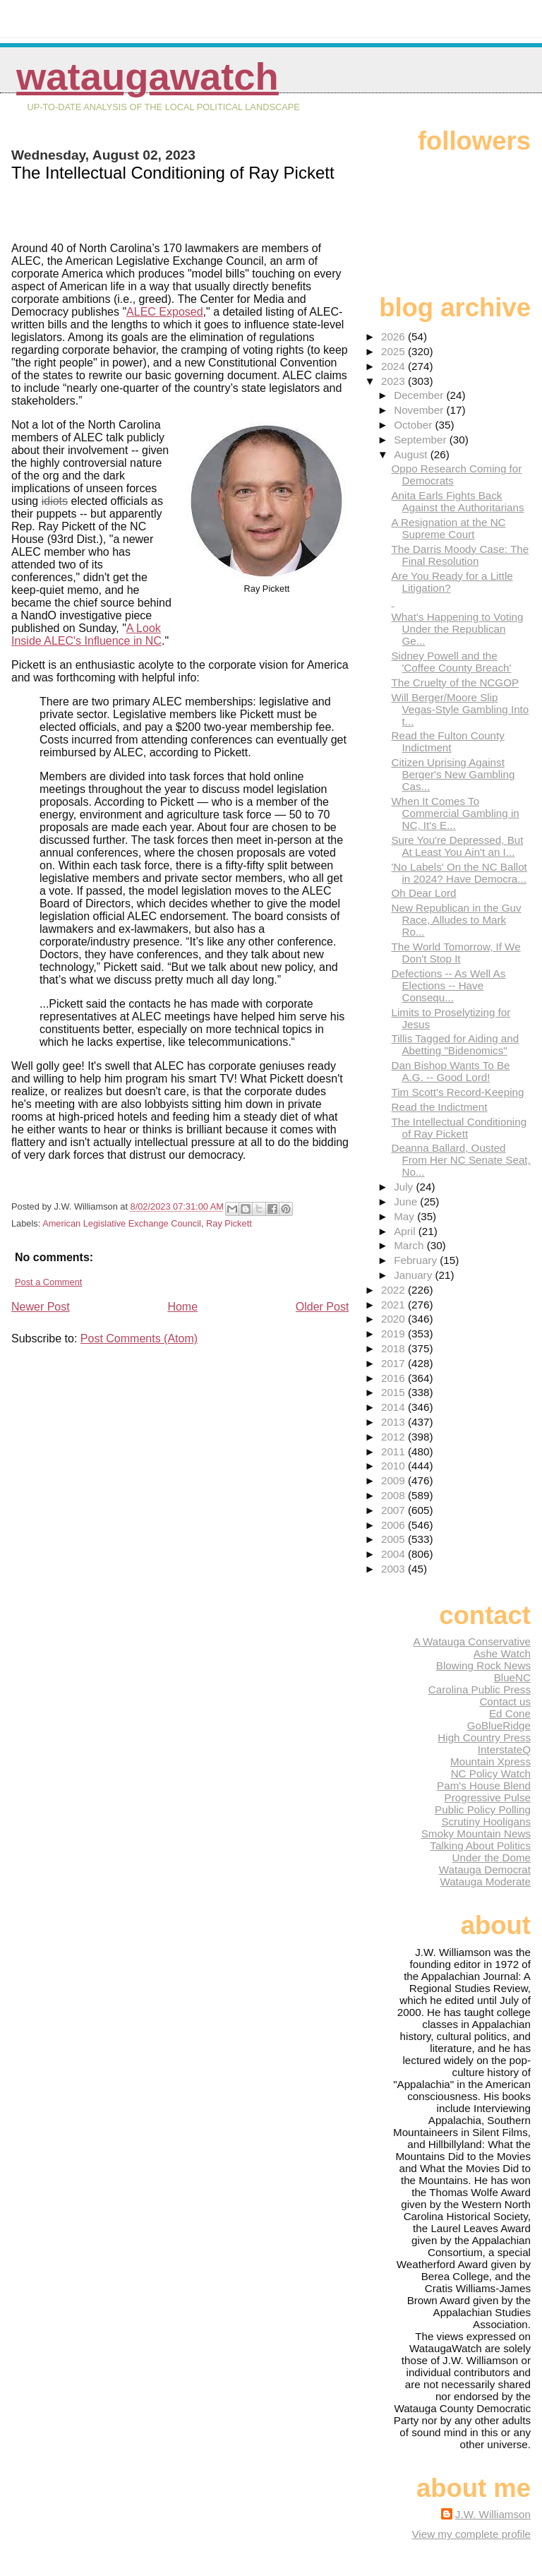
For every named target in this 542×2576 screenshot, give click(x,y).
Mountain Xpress (490, 1761)
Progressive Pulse (488, 1797)
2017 (394, 1363)
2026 (394, 336)
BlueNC (512, 1677)
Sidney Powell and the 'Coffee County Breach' (451, 662)
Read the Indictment (439, 1107)
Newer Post (40, 1307)
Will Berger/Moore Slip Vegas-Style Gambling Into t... (460, 709)
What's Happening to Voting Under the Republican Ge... (457, 629)
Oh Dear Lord (423, 893)
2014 (394, 1407)
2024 (394, 366)
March (410, 1245)
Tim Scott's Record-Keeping (457, 1092)
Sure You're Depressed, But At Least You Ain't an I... (457, 846)
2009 (394, 1480)
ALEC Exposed (164, 312)
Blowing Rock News (483, 1665)
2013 (394, 1422)
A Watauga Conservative (472, 1641)
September (422, 440)
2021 (394, 1305)
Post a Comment (48, 1282)
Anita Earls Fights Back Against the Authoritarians (457, 501)
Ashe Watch (502, 1653)
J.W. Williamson (493, 2514)
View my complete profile (471, 2534)
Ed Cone (510, 1713)
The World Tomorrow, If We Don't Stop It (455, 953)
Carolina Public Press (479, 1689)
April (406, 1231)
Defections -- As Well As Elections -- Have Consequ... (448, 985)
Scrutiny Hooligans (486, 1821)
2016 (394, 1378)
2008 (394, 1495)
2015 (394, 1392)
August (412, 454)
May (405, 1216)
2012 (394, 1437)
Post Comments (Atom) (139, 1338)
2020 (394, 1319)
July (405, 1187)
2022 (394, 1290)
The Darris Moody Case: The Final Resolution (460, 555)
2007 (394, 1510)
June (407, 1201)
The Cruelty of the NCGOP (455, 682)
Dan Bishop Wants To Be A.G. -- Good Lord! (450, 1071)
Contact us (505, 1701)
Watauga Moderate (485, 1882)
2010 (394, 1466)
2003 (394, 1569)
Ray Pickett (229, 1223)
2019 (394, 1334)
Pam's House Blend (484, 1785)
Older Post (322, 1307)
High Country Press (484, 1737)
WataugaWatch (147, 76)
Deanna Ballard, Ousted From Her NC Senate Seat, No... (460, 1160)
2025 (394, 351)
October (414, 425)
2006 (394, 1525)
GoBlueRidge (499, 1725)
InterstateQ (504, 1749)
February (417, 1260)
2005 (394, 1539)
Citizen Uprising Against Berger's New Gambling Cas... (452, 774)
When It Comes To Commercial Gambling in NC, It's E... (455, 813)
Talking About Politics (480, 1845)
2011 (394, 1451)
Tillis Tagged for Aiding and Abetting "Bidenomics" (455, 1044)
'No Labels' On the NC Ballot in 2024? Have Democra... (458, 873)
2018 (394, 1348)
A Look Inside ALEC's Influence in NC (86, 634)
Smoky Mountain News (476, 1833)
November (420, 410)
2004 (394, 1554)
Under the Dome (491, 1858)
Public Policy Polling (483, 1809)
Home (182, 1307)
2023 (394, 381)
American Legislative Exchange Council (121, 1223)
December (420, 395)
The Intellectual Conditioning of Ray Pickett (458, 1128)
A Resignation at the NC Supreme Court (448, 528)
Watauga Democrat (485, 1870)
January (414, 1275)
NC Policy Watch (491, 1773)
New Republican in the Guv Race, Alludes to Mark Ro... (456, 920)
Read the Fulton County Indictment (447, 741)
